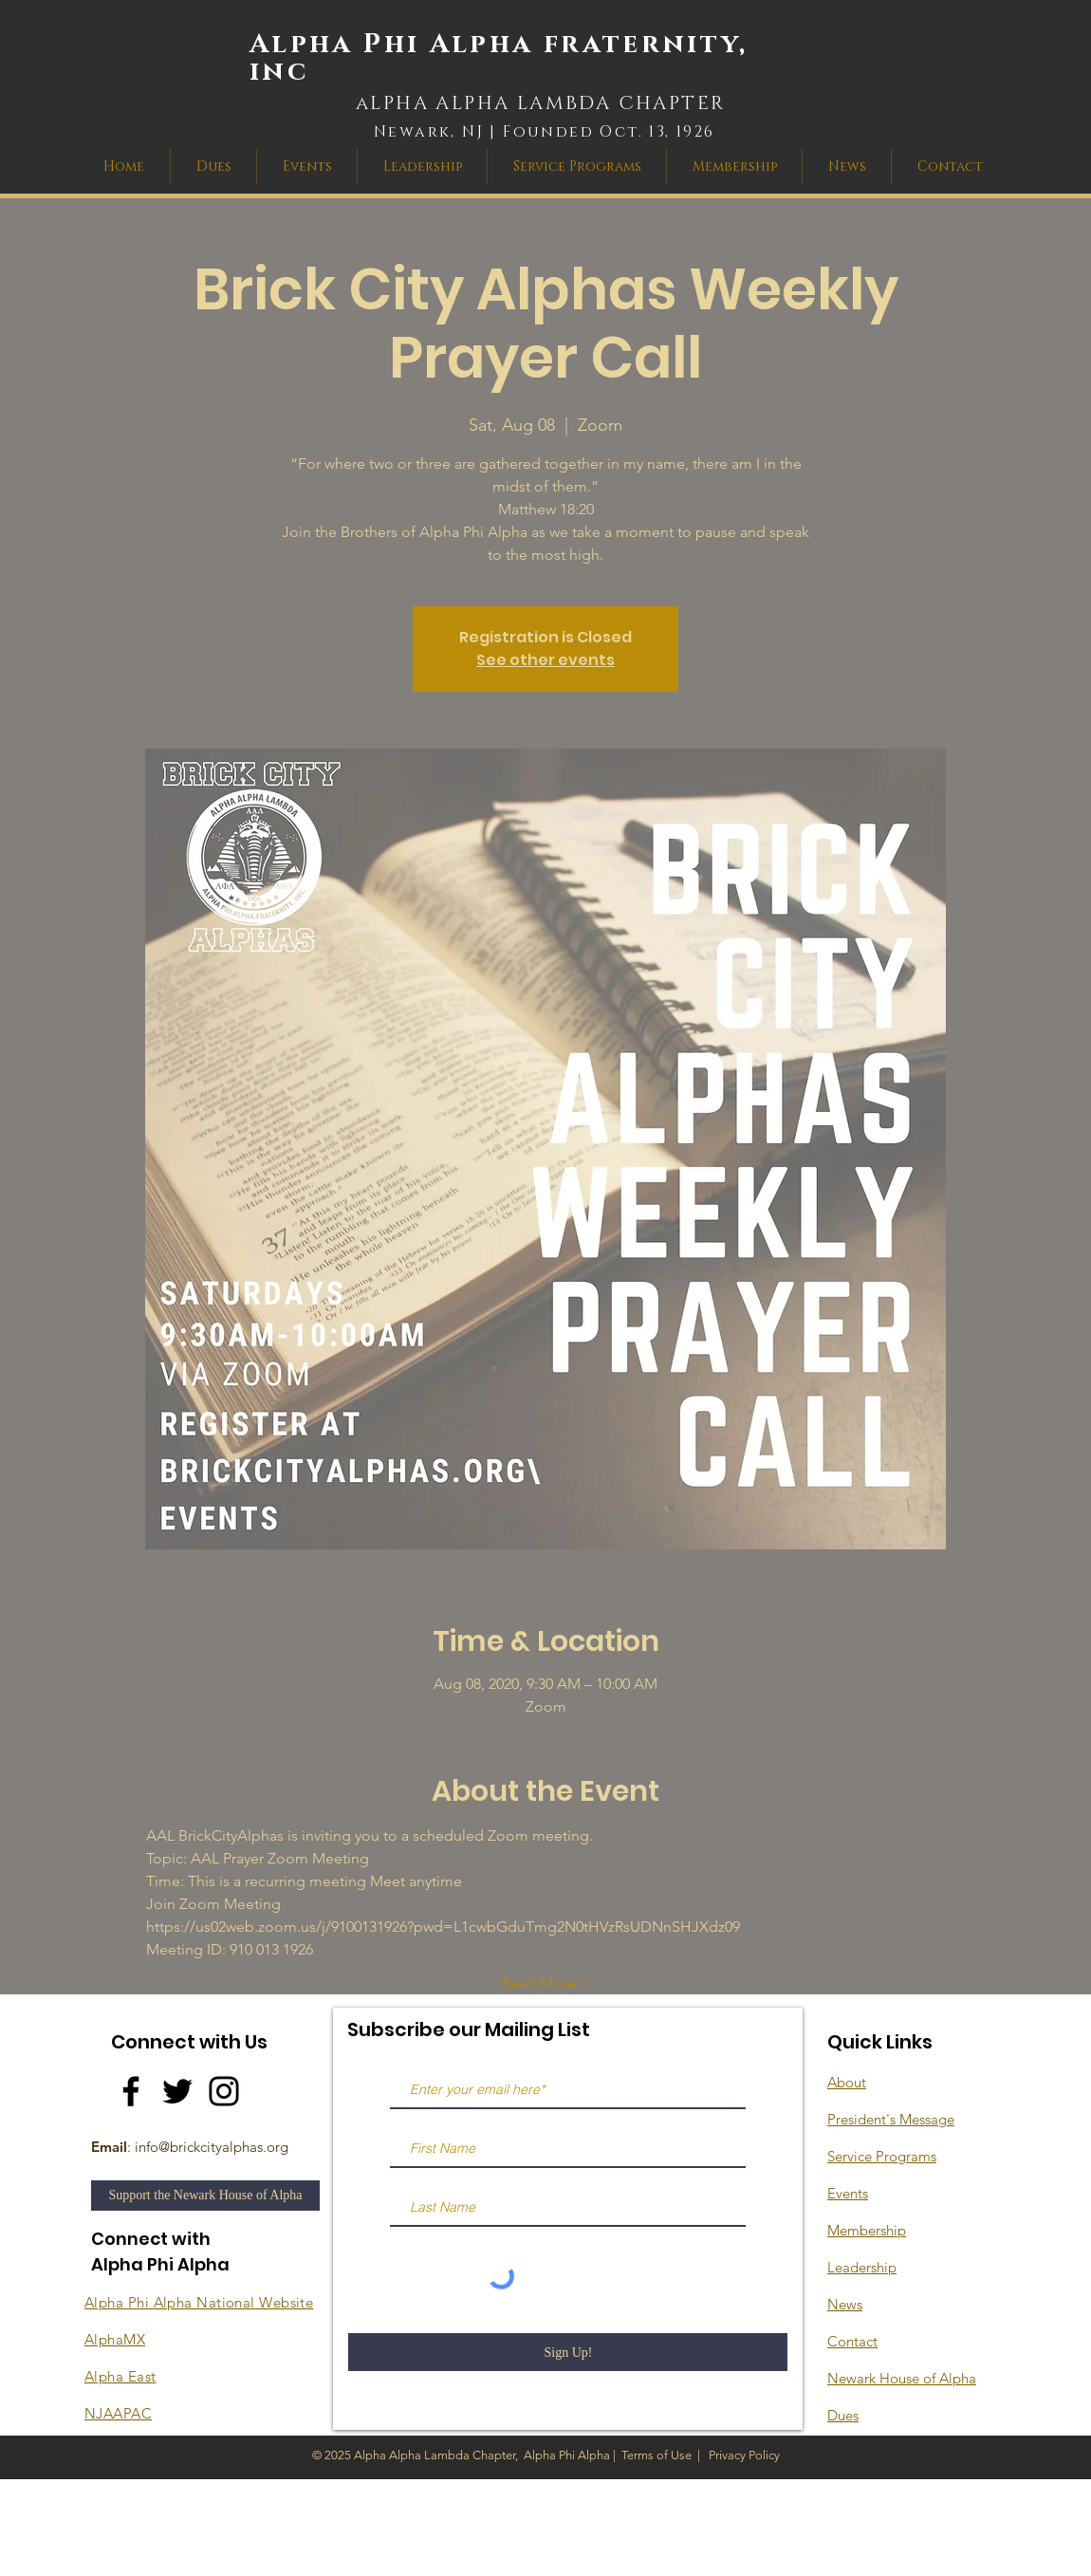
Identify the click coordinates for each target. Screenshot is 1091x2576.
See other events (545, 660)
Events (847, 2193)
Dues (843, 2415)
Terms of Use (656, 2455)
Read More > (546, 1983)
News (844, 2304)
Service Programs (881, 2156)
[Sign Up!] (567, 2352)
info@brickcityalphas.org (211, 2147)
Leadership (862, 2267)
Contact (852, 2341)
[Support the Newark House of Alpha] (205, 2195)
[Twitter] (177, 2091)
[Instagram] (224, 2091)
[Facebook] (131, 2091)
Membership (866, 2230)
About (846, 2082)
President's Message (890, 2119)
